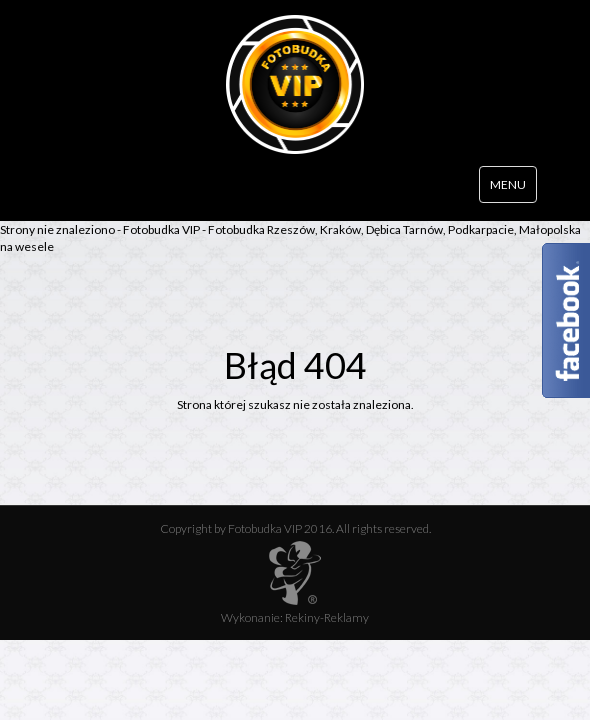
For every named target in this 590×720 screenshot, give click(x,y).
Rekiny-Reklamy (327, 617)
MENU (508, 184)
